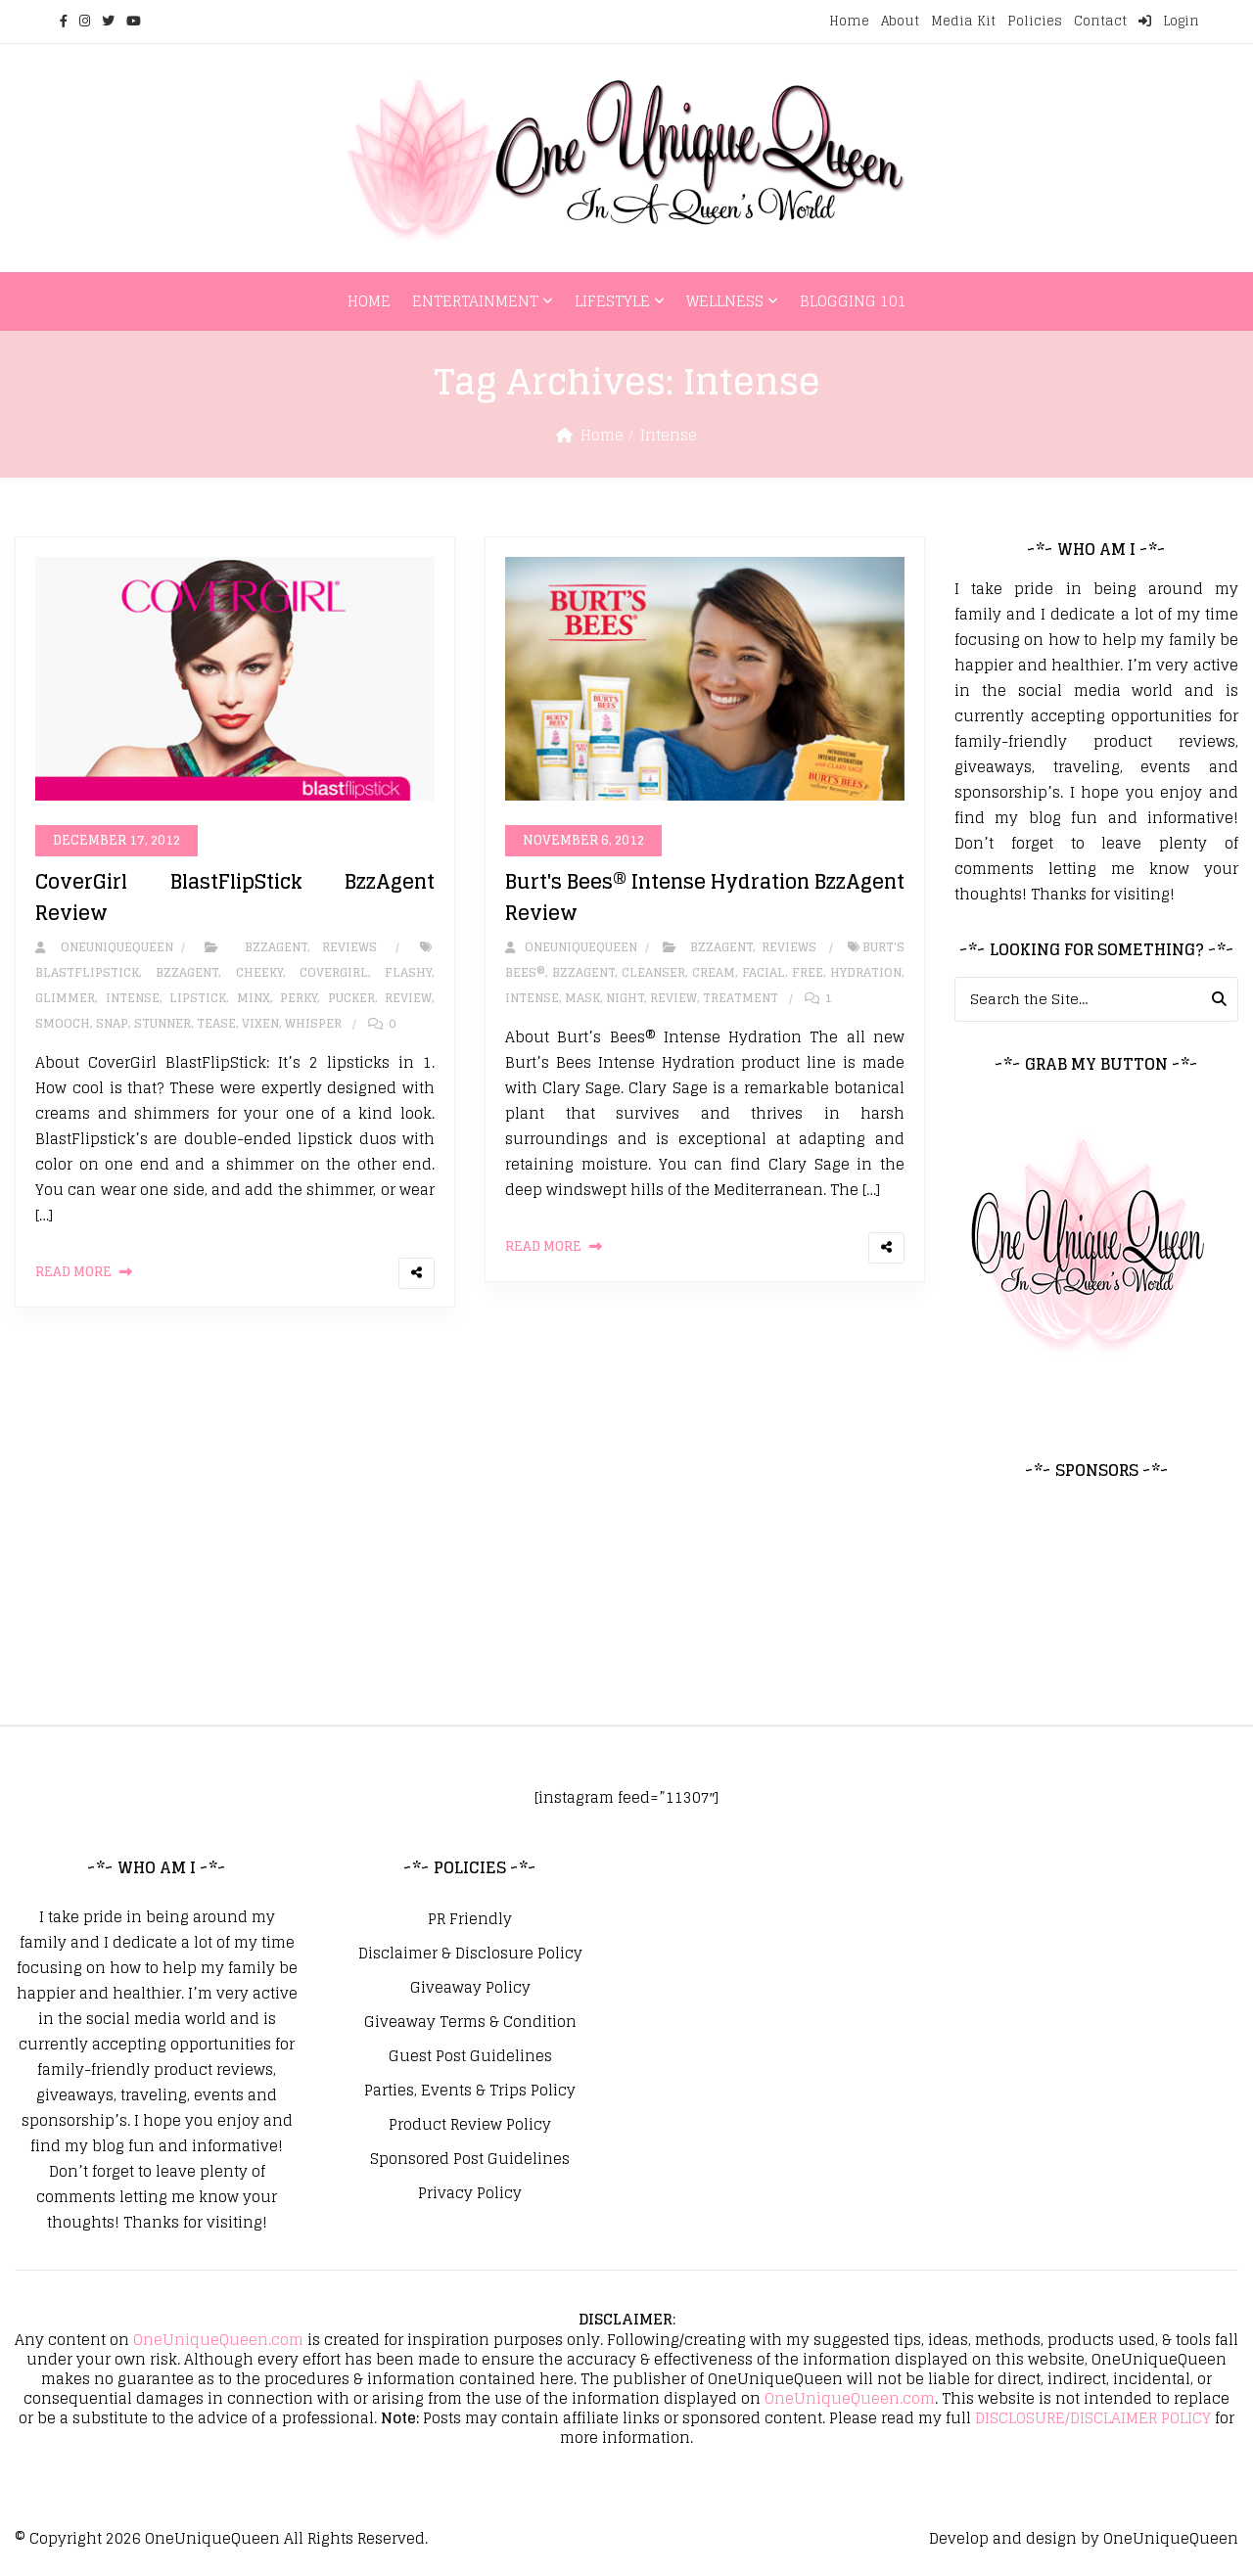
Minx (253, 998)
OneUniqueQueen (212, 2538)
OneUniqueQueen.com (218, 2339)
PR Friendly (470, 1919)
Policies (1034, 21)
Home (849, 21)
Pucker (351, 998)
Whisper (313, 1023)
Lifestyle (612, 301)
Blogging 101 (853, 301)
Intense (133, 998)
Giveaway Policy (470, 1988)
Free (807, 972)
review (408, 998)
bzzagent (187, 972)
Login (1168, 21)
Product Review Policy (470, 2125)
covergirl (334, 972)
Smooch (62, 1023)
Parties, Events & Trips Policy (470, 2090)
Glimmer (65, 998)
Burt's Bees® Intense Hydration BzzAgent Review (705, 897)
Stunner (162, 1023)
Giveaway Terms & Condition (470, 2022)
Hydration (866, 972)
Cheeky (259, 972)
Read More (73, 1272)
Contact (1100, 21)
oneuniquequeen (104, 947)
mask (582, 998)
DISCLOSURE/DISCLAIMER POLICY (1093, 2418)
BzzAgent (276, 947)
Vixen (260, 1023)
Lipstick (197, 998)
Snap (112, 1023)
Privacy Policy (470, 2193)
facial (763, 972)
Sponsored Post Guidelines (470, 2159)
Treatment (740, 998)
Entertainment (475, 301)
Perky (298, 998)
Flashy (408, 972)
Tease (216, 1023)
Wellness (725, 301)
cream (713, 972)
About (900, 21)
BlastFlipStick (87, 972)
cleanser (653, 972)
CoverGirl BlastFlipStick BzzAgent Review (235, 897)
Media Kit (963, 21)
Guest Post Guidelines (470, 2056)
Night (625, 998)
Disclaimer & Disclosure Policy (470, 1953)
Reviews (349, 947)
